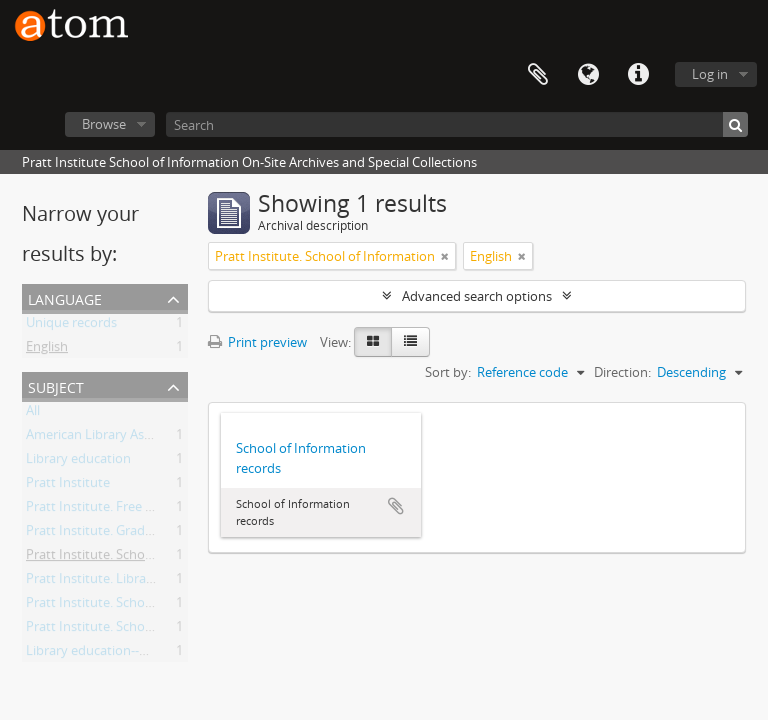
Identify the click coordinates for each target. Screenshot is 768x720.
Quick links (638, 75)
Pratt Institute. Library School (113, 582)
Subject (56, 385)
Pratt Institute (68, 486)
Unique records (71, 326)
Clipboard (538, 75)
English (47, 350)
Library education (78, 462)
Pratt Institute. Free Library (106, 510)
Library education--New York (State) (132, 654)
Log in (710, 74)
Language (588, 75)
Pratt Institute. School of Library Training (146, 630)
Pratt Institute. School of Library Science (144, 606)
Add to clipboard (396, 506)
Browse (104, 124)
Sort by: (448, 372)
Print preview (257, 342)
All (33, 414)
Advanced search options (477, 296)
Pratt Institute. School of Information (136, 558)
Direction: (622, 372)
